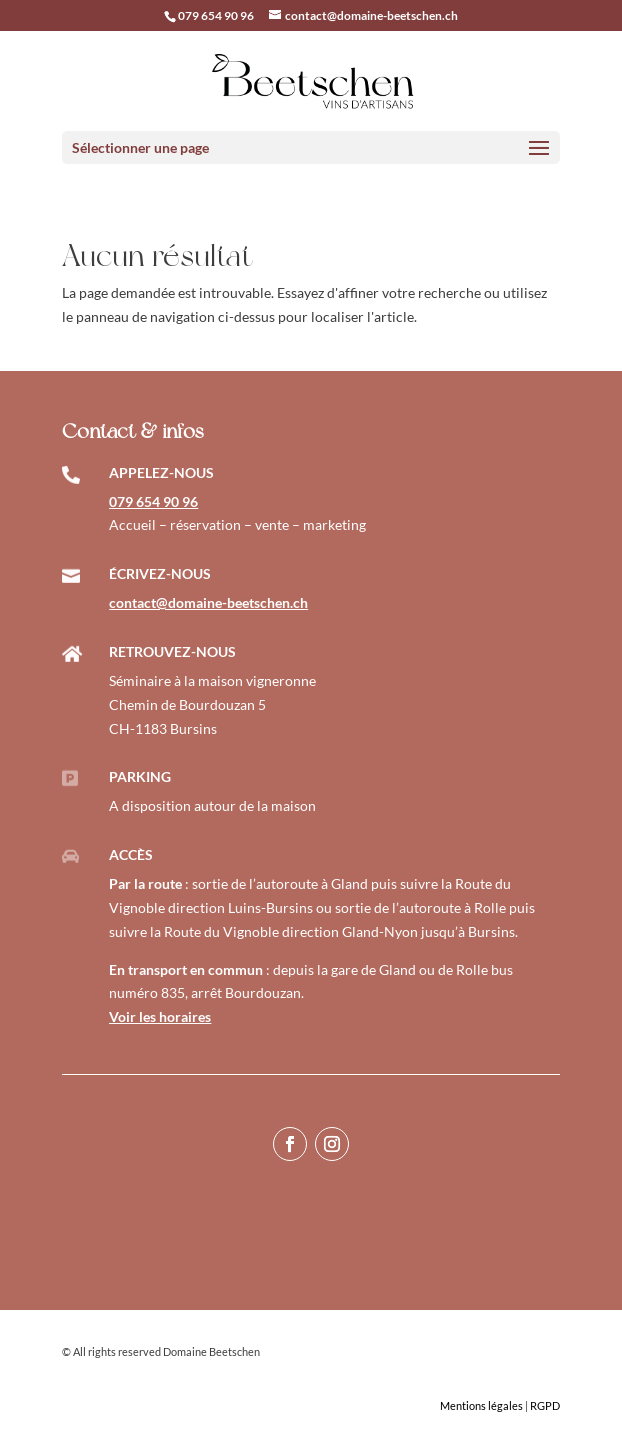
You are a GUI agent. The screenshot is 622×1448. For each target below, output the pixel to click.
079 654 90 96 (216, 15)
